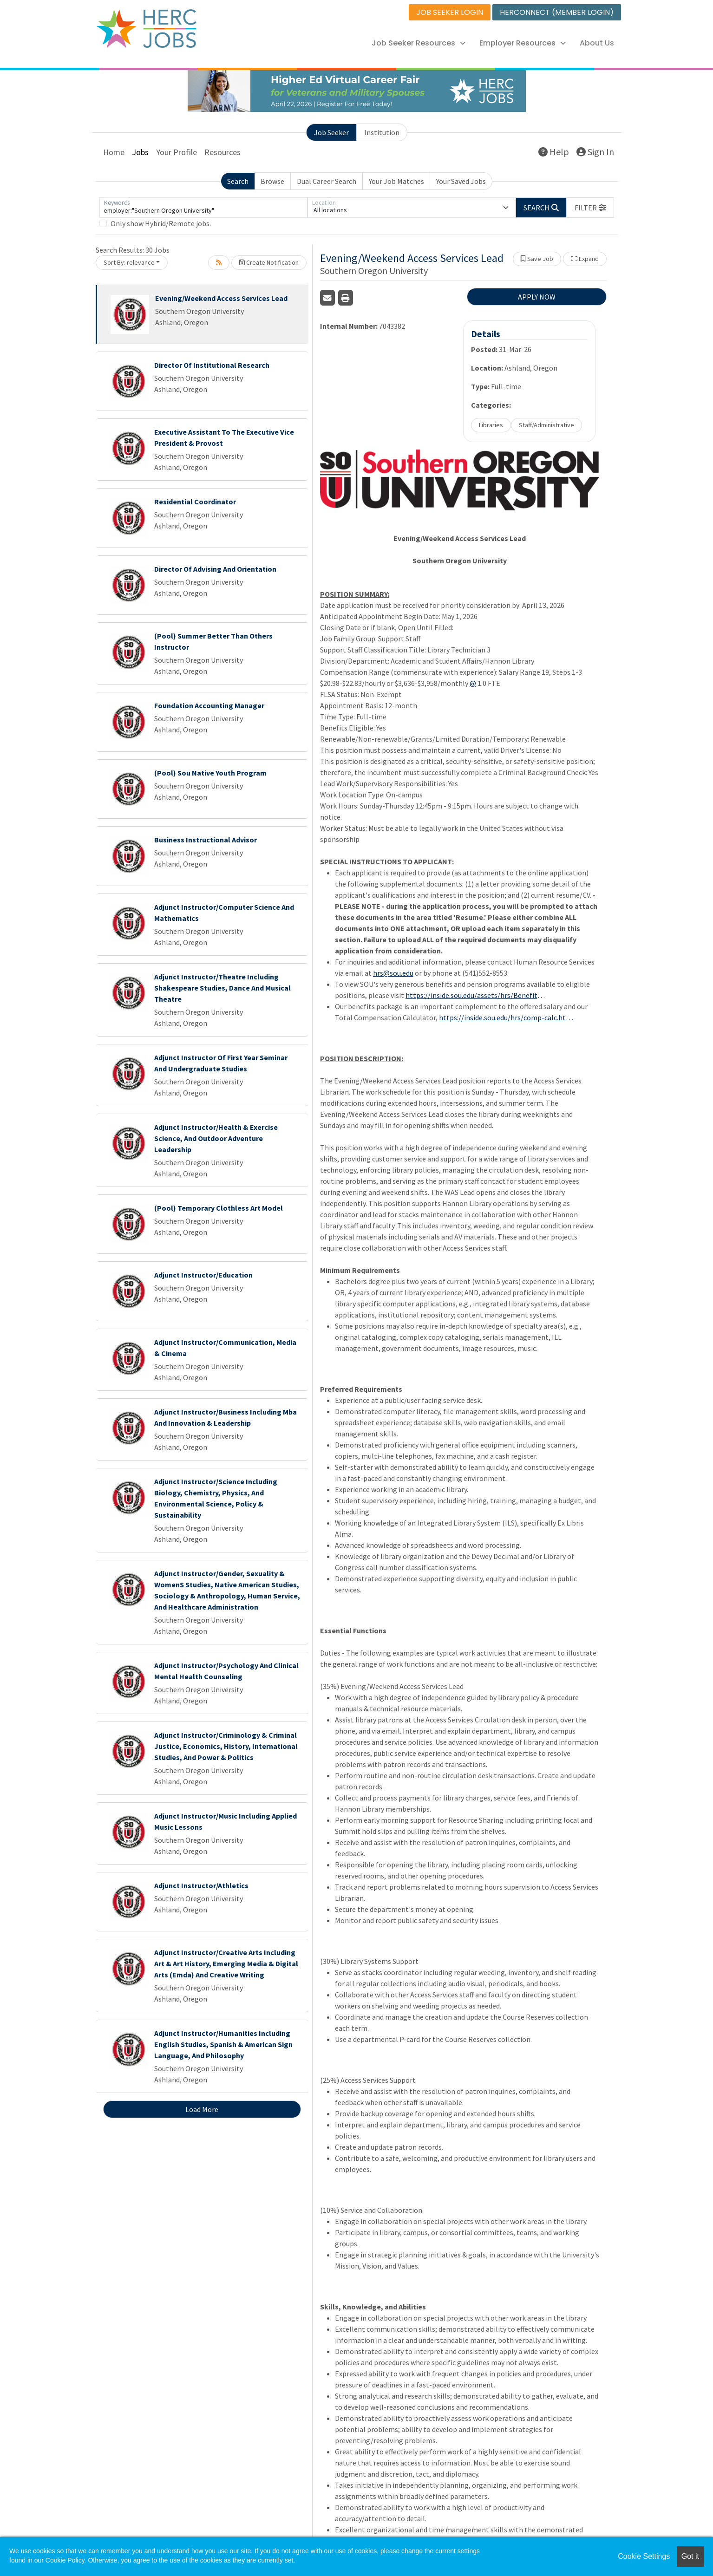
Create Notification (269, 262)
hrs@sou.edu (393, 973)
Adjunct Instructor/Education (203, 1274)
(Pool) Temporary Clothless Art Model (218, 1208)
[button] (590, 207)
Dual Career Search (326, 181)
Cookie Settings (644, 2556)
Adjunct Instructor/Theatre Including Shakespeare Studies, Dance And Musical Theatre (222, 988)
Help (553, 151)
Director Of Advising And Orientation (215, 569)
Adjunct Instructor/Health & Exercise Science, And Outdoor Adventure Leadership (216, 1138)
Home (113, 152)
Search (238, 181)
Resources (222, 152)
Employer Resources (522, 43)
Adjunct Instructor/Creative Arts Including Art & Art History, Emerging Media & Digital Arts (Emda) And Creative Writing (226, 1963)
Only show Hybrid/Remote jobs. (161, 223)
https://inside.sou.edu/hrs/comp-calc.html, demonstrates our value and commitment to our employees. (508, 1017)
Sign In (595, 151)
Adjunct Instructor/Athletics (201, 1885)
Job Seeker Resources (418, 43)
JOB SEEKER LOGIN (449, 12)
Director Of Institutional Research (211, 365)
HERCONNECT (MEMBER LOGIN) (557, 12)
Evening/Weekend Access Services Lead (221, 298)
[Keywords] (203, 207)
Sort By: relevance (129, 262)
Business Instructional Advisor (205, 839)
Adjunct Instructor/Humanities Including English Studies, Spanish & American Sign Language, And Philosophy (223, 2044)
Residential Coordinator (195, 501)
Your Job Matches (396, 181)
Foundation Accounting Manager (209, 705)
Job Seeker (331, 132)
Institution (381, 132)
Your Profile (176, 152)
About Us (597, 43)
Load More (201, 2109)
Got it (690, 2556)
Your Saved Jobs (461, 181)
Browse (272, 181)
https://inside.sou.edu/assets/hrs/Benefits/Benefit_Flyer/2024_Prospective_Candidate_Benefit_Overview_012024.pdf (475, 995)
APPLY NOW (537, 296)
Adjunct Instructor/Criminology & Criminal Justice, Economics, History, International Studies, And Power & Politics (226, 1746)
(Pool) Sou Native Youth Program (210, 772)
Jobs (140, 152)
